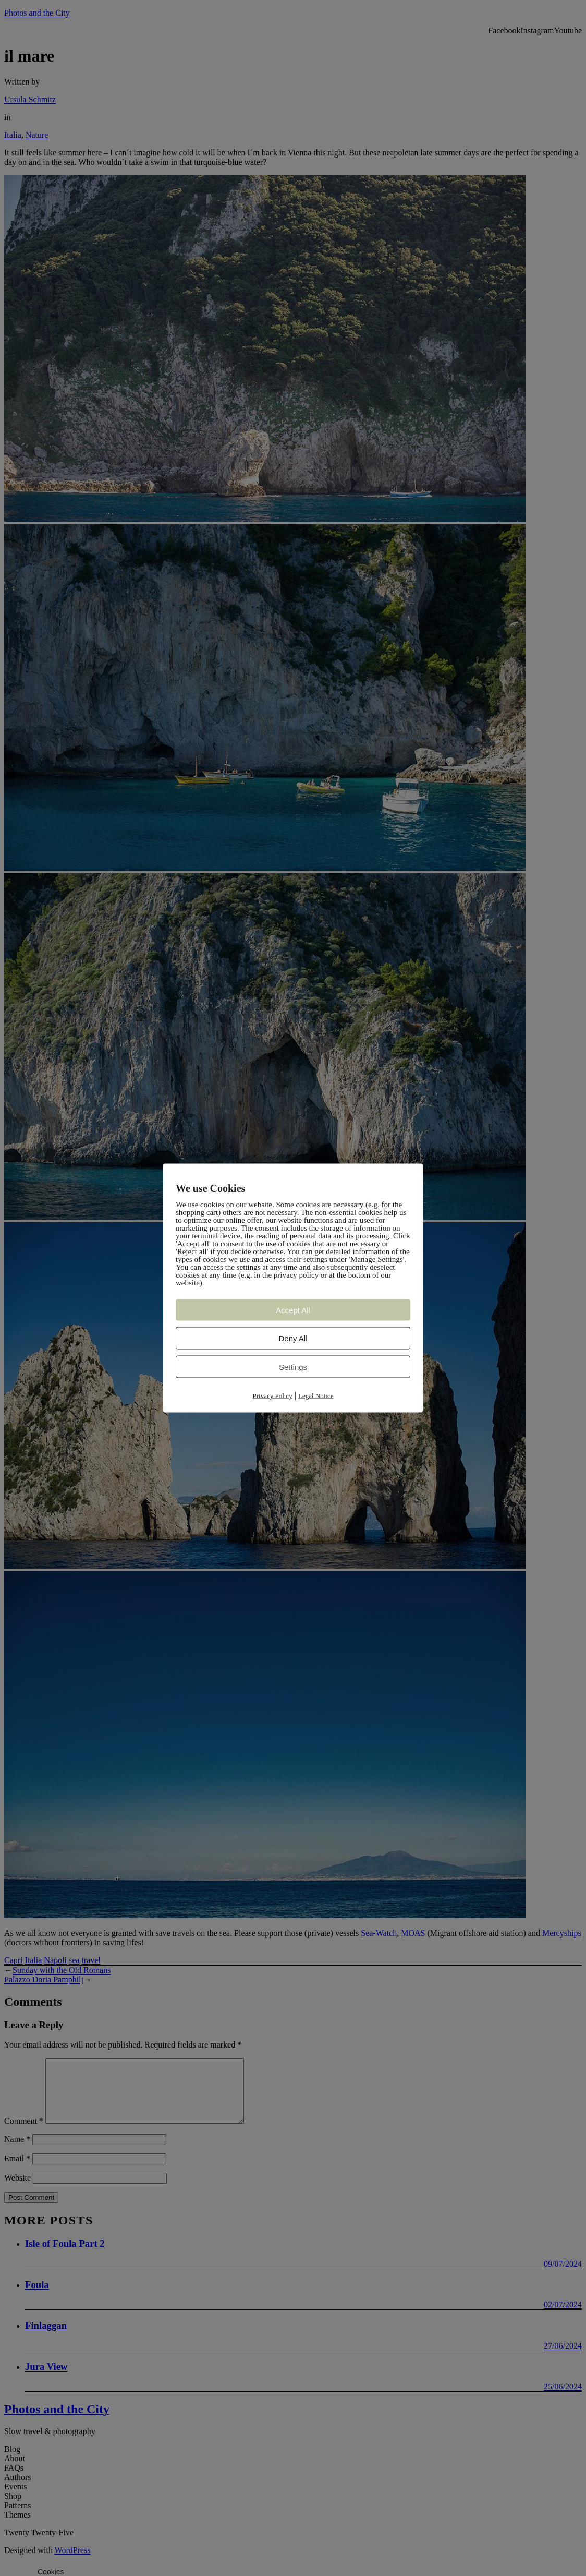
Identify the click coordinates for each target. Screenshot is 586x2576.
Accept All (293, 1310)
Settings (293, 1367)
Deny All (292, 1338)
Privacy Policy (272, 1396)
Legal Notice (316, 1396)
